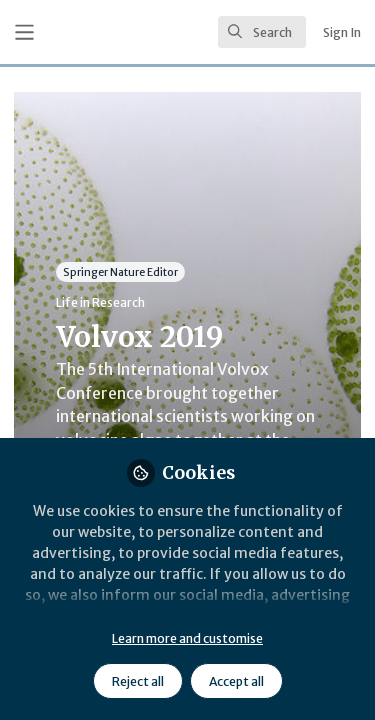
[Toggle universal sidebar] (24, 32)
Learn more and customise (187, 638)
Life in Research (100, 302)
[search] (262, 32)
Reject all (138, 681)
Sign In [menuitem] (342, 32)
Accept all (236, 681)
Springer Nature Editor (120, 271)
